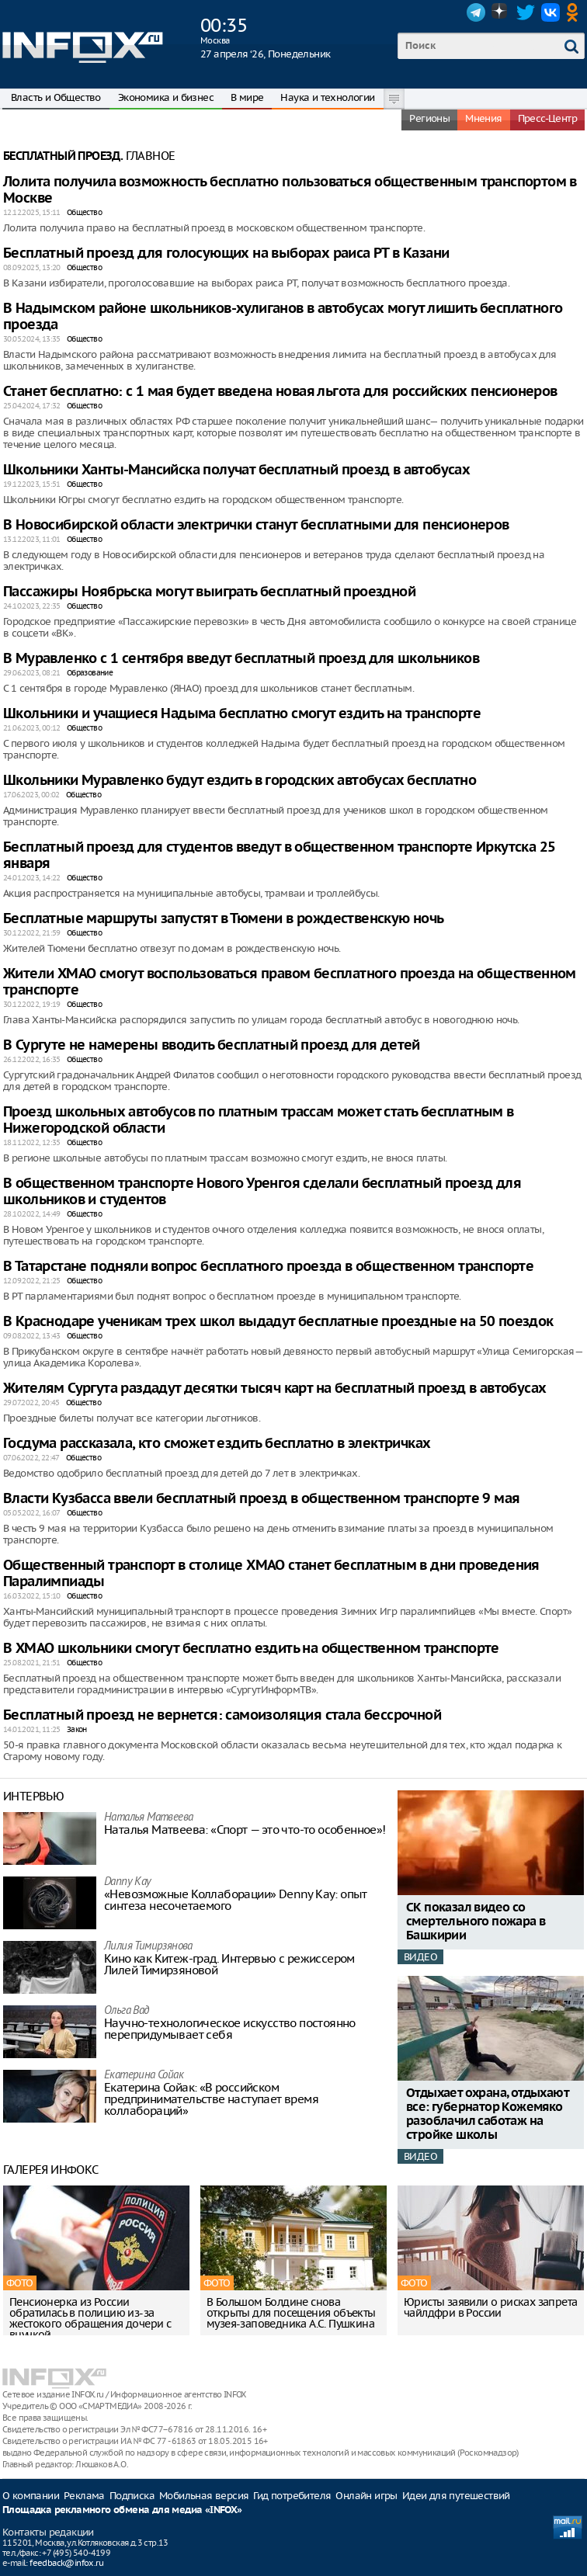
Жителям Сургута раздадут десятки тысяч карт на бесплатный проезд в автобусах (274, 1388)
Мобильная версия (203, 2495)
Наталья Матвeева (148, 1817)
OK (575, 12)
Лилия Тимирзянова (148, 1946)
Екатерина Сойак (143, 2075)
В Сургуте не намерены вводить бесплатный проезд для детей (211, 1045)
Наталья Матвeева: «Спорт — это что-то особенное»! (245, 1829)
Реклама (84, 2495)
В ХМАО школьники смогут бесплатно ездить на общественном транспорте (251, 1648)
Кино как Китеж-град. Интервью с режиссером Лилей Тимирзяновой (229, 1964)
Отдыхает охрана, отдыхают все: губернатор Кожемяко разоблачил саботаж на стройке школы (487, 2114)
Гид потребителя (292, 2495)
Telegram (476, 12)
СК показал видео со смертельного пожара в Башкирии (475, 1922)
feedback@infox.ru (66, 2562)
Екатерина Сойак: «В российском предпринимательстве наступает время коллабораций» (211, 2099)
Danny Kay (127, 1882)
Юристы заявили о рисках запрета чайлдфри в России (490, 2307)
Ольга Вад (126, 2011)
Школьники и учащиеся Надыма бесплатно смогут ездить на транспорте (242, 714)
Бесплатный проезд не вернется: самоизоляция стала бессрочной (222, 1715)
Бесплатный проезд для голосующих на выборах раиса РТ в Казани (226, 253)
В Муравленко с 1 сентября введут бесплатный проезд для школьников (241, 659)
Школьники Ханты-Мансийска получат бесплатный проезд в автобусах (236, 470)
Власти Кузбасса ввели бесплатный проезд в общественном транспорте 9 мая (261, 1499)
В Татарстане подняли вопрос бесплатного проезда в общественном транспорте (268, 1266)
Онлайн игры (366, 2495)
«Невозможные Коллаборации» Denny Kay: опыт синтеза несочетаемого (235, 1900)
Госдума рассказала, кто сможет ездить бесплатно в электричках (216, 1444)
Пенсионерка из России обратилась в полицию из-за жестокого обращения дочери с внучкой (90, 2318)
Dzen (500, 12)
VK (550, 12)
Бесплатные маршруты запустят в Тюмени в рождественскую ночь (223, 919)
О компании (30, 2495)
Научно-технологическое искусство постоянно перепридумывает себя (230, 2028)
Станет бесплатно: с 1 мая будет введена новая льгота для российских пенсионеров (280, 392)
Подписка (132, 2495)
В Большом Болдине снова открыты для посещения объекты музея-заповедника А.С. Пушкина (291, 2313)
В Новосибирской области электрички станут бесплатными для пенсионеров (256, 525)
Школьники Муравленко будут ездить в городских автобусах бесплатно (239, 780)
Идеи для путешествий (456, 2495)
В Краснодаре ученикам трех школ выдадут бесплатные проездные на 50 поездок (278, 1322)
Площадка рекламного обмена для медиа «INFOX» (122, 2510)
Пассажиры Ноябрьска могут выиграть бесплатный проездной (209, 592)
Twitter (525, 12)
